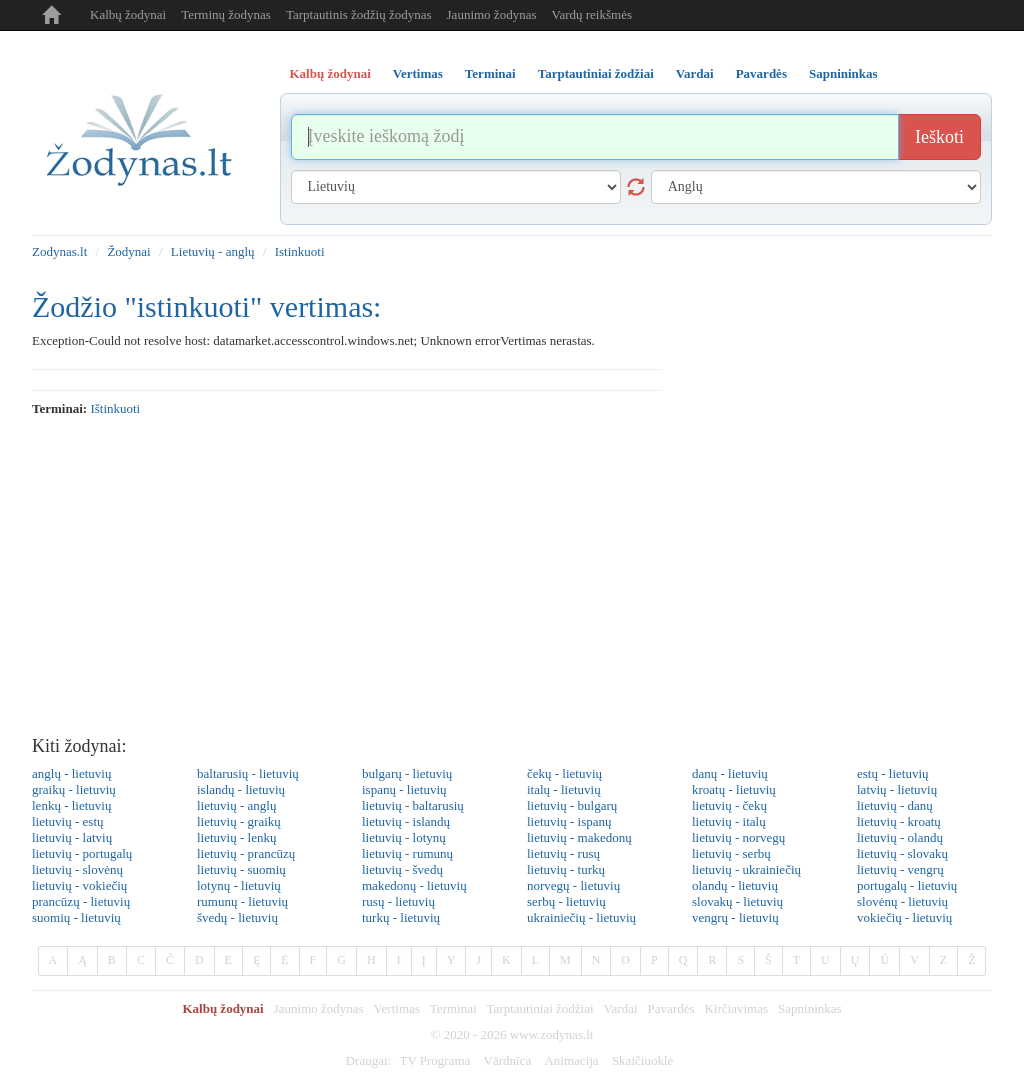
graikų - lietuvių (74, 789)
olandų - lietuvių (735, 885)
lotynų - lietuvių (239, 885)
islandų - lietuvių (241, 789)
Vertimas (397, 1008)
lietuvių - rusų (563, 853)
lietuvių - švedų (402, 869)
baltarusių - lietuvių (248, 773)
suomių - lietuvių (76, 917)
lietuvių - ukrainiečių (746, 869)
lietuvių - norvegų (738, 837)
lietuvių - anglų (236, 805)
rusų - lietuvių (398, 901)
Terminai (453, 1008)
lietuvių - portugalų (82, 853)
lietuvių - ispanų (569, 821)
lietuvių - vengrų (900, 869)
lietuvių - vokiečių (79, 885)
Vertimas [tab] (418, 73)
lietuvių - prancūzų (246, 853)
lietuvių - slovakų (902, 853)
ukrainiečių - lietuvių (581, 917)
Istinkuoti (300, 251)
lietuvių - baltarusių (413, 805)
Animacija (571, 1060)
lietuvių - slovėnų (77, 869)
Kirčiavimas (736, 1008)
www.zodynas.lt (552, 1034)
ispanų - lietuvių (404, 789)
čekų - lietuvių (564, 773)
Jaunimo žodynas (492, 14)
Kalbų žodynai (128, 14)
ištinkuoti (115, 408)
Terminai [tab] (490, 73)
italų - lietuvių (564, 789)
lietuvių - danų (895, 805)
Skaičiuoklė (642, 1060)
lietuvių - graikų (239, 821)
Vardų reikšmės (591, 14)
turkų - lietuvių (401, 917)
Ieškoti (939, 137)
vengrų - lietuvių (735, 917)
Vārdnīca (508, 1060)
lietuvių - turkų (566, 869)
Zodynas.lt (59, 251)
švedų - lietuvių (237, 917)
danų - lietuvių (730, 773)
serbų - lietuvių (566, 901)
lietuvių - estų (68, 821)
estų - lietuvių (893, 773)
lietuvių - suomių (241, 869)
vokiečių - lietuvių (904, 917)
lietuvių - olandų (900, 837)
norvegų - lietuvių (573, 885)
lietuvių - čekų (729, 805)
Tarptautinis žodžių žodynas (359, 14)
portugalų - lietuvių (907, 885)
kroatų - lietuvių (734, 789)
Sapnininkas (810, 1008)
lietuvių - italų (729, 821)
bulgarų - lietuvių (407, 773)
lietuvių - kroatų (899, 821)
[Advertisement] (512, 577)
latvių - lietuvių (897, 789)
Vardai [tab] (695, 73)
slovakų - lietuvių (737, 901)
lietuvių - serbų (731, 853)
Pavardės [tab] (761, 73)
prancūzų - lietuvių (81, 901)
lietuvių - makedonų (579, 837)
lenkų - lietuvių (71, 805)
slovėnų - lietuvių (902, 901)
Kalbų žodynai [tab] (330, 73)
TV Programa (434, 1060)
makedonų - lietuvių (414, 885)
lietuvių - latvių (72, 837)
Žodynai (128, 251)
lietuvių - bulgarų (572, 805)
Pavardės (671, 1008)
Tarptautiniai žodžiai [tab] (596, 73)
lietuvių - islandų (406, 821)
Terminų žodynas (226, 14)
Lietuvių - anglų (213, 251)
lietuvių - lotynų (404, 837)
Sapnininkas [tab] (843, 73)
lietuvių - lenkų (236, 837)
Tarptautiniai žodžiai (540, 1008)
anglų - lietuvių (71, 773)
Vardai (621, 1008)
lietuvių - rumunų (407, 853)
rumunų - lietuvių (242, 901)
